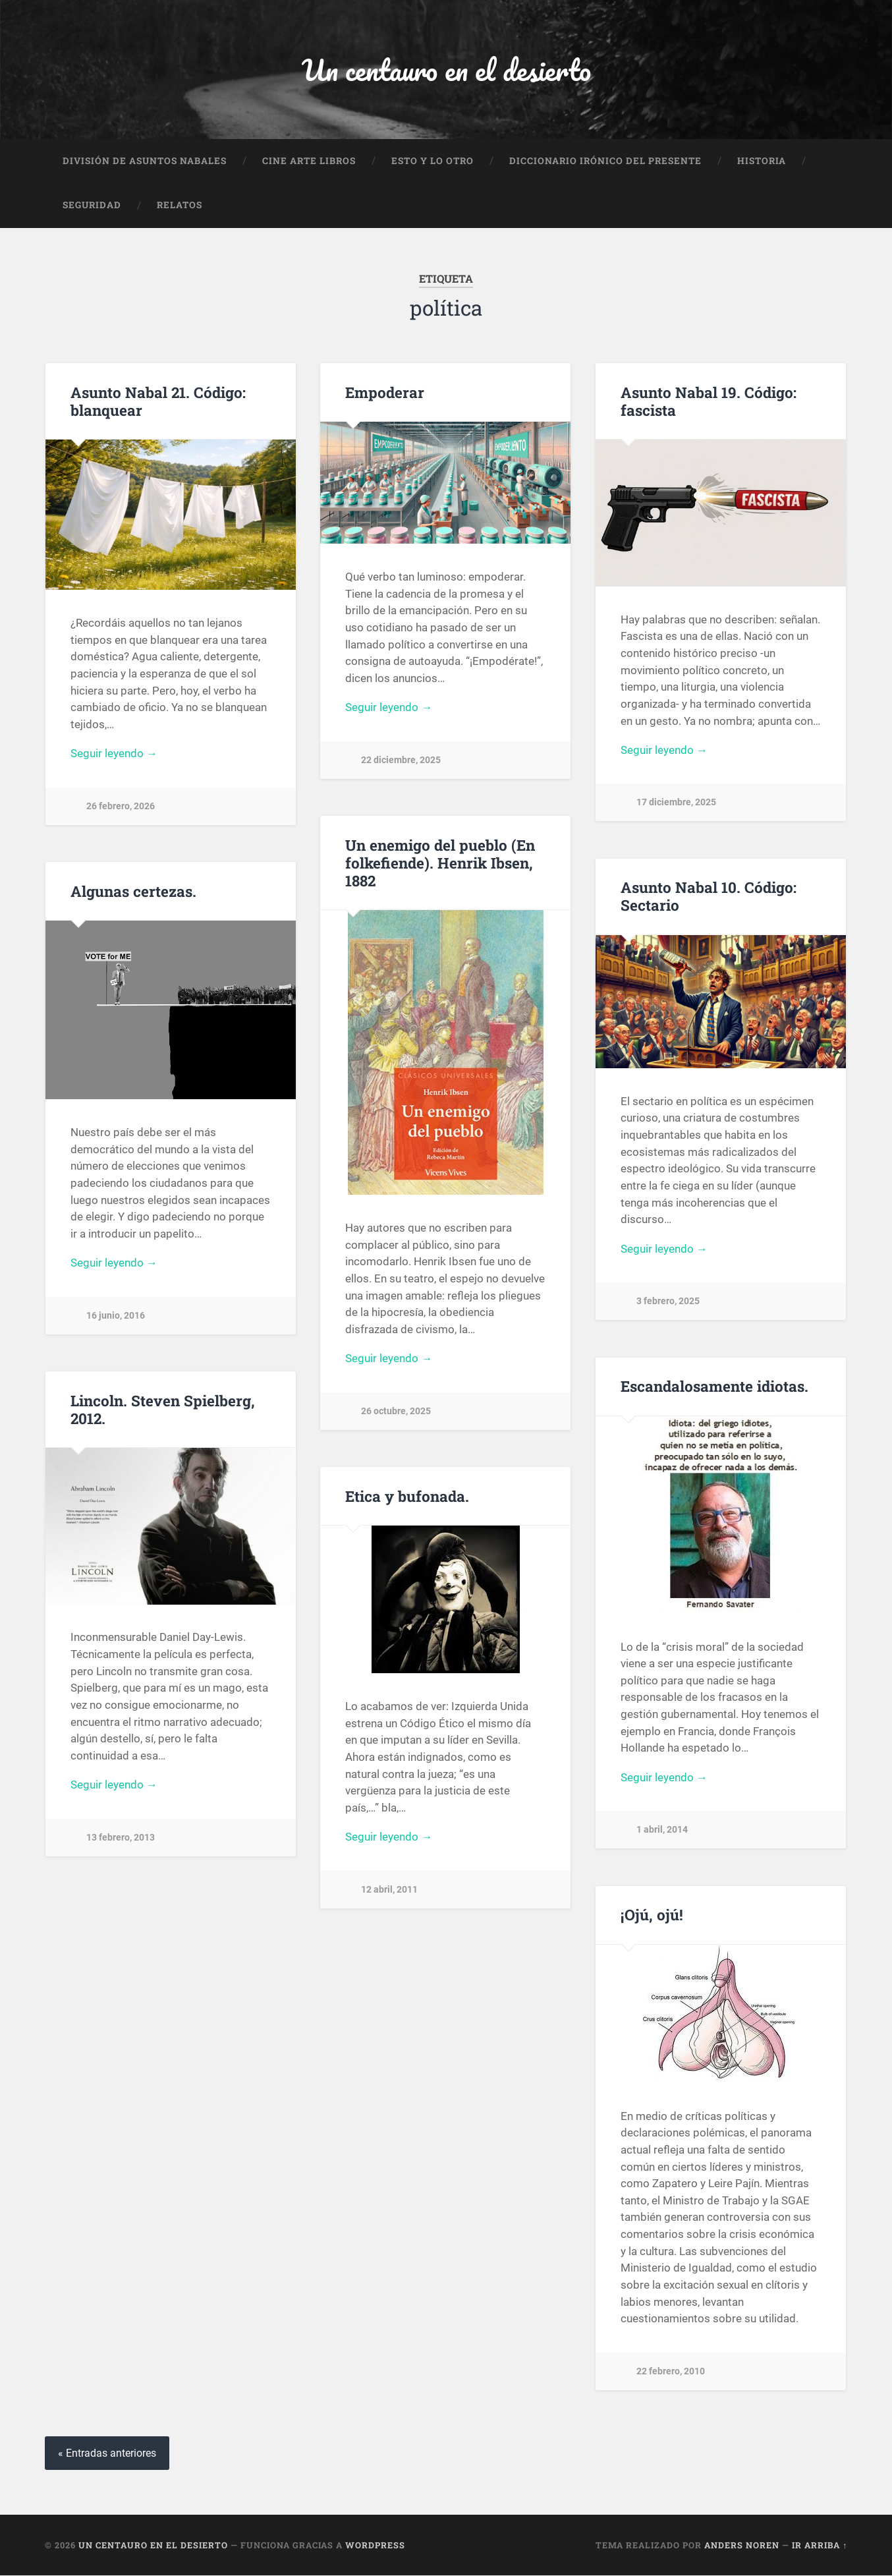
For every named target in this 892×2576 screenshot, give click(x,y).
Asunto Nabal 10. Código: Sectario (708, 896)
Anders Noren (741, 2545)
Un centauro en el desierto (446, 69)
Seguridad (92, 206)
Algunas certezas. (133, 891)
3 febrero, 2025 (668, 1301)
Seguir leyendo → (113, 753)
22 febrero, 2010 (670, 2371)
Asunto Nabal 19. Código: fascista (708, 401)
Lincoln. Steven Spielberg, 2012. (162, 1409)
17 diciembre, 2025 (676, 803)
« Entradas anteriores (107, 2453)
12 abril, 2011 (389, 1890)
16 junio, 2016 (115, 1316)
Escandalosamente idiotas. (714, 1386)
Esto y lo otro (432, 161)
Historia (761, 161)
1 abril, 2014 (662, 1830)
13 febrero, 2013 (120, 1838)
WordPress (375, 2545)
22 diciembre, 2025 (401, 760)
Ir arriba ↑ (819, 2545)
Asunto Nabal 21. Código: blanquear (158, 401)
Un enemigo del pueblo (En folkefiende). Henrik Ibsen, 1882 (440, 862)
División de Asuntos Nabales (145, 161)
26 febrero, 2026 (120, 807)
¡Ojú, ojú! (652, 1915)
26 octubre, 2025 (396, 1411)
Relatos (179, 206)
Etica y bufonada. (407, 1496)
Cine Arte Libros (309, 161)
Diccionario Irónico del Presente (605, 161)
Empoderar (384, 392)
